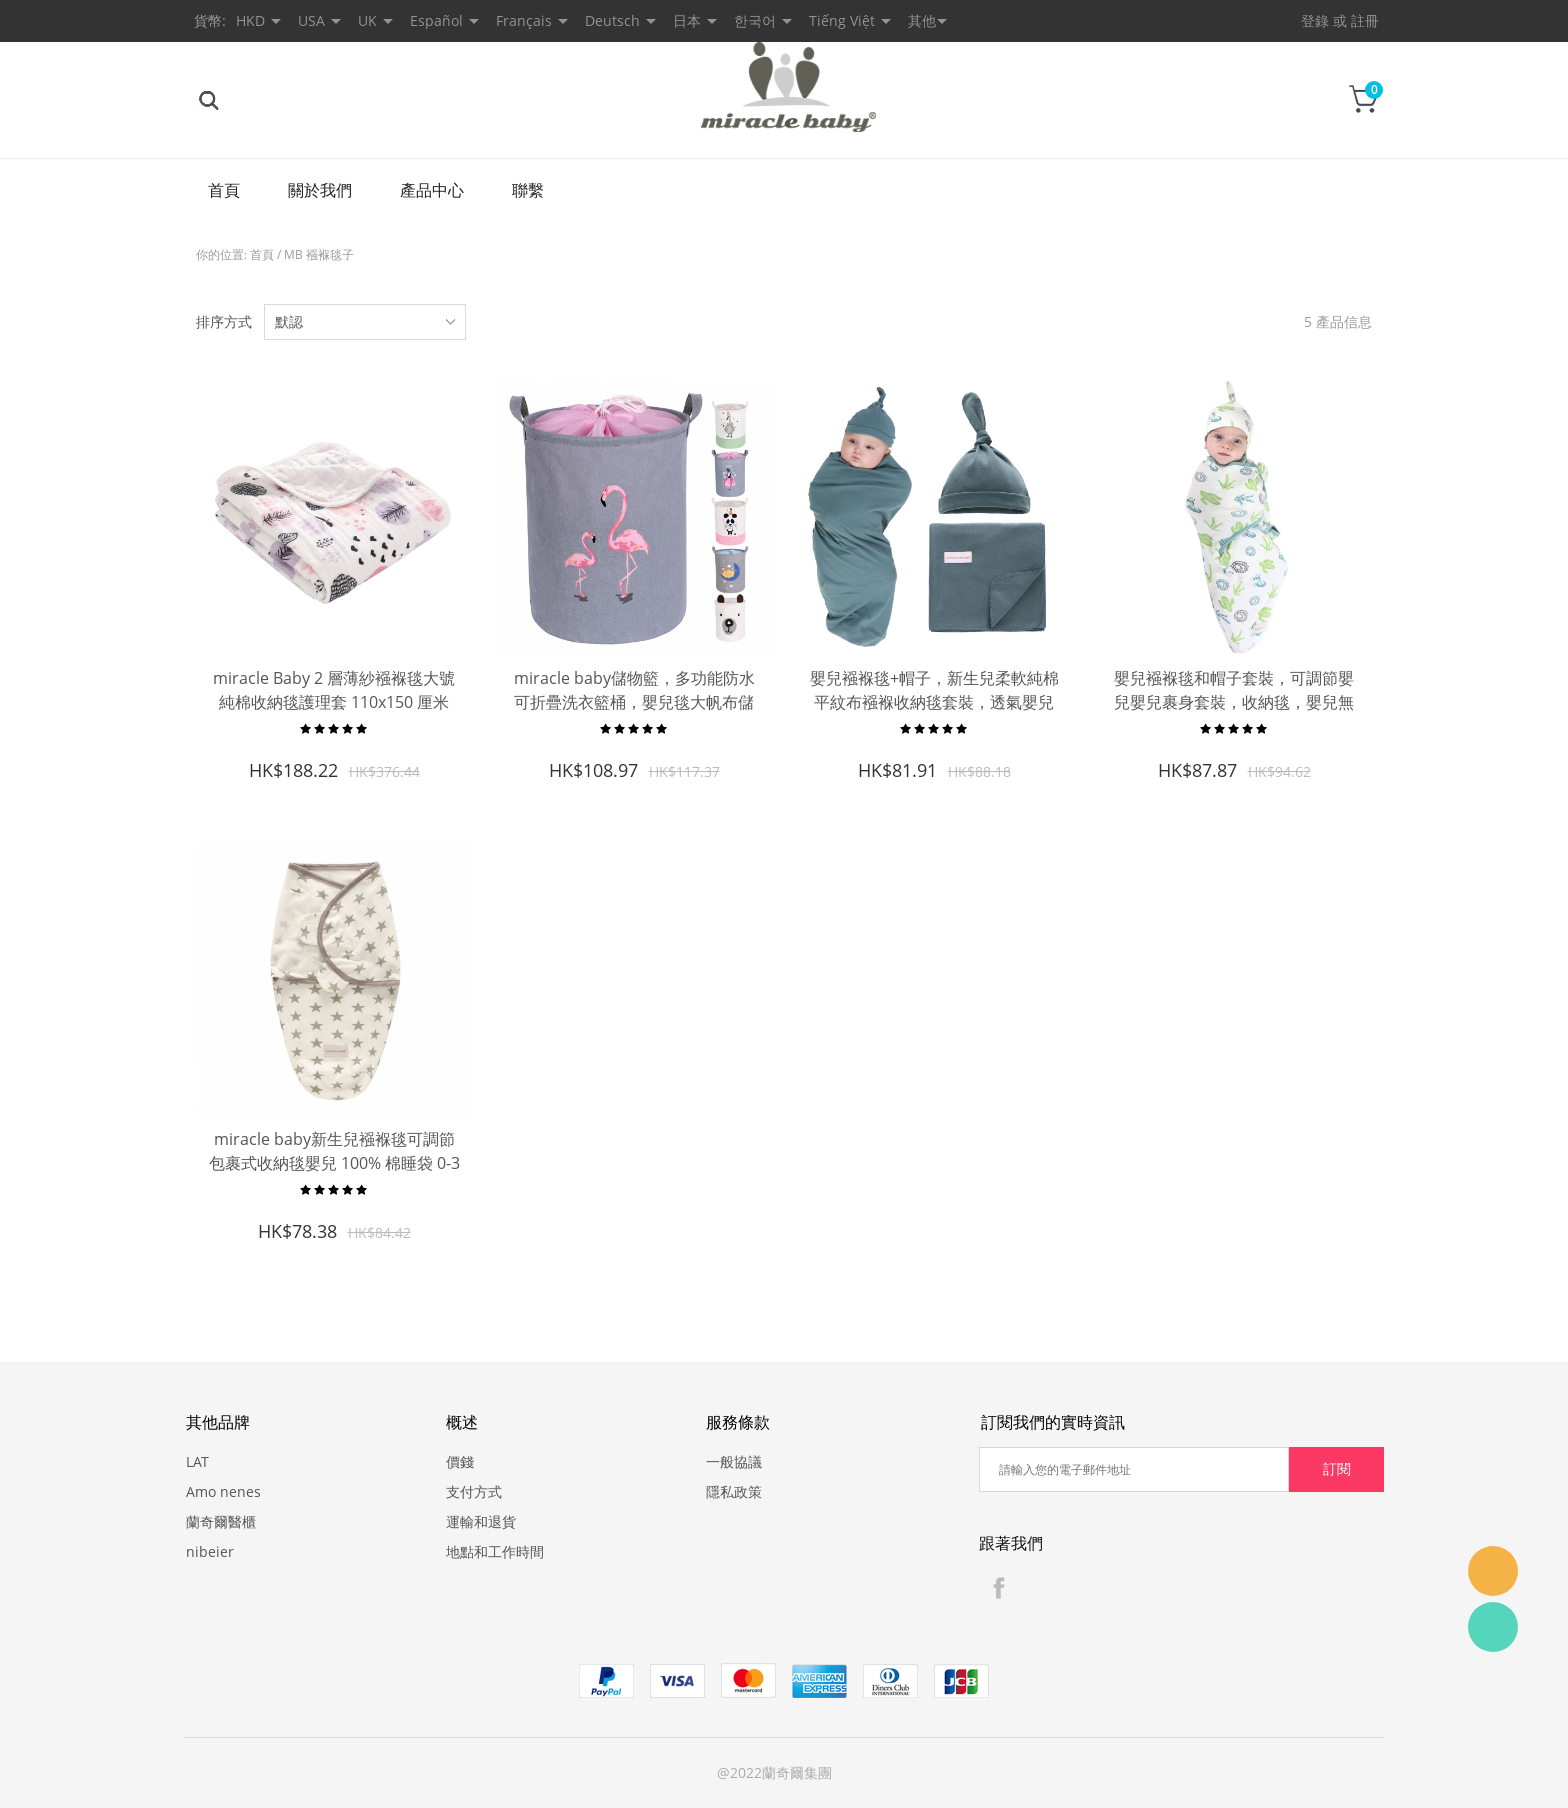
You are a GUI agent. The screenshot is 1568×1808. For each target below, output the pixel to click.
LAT (197, 1461)
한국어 (755, 20)
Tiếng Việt (842, 20)
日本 (687, 20)
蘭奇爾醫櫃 (221, 1521)
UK (367, 20)
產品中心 (432, 190)
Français (524, 20)
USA (311, 20)
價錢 (460, 1461)
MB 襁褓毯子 (319, 254)
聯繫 (528, 190)
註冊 (1365, 20)
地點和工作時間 (495, 1551)
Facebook (999, 1588)
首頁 (224, 190)
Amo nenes (223, 1491)
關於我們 (320, 190)
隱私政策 (734, 1491)
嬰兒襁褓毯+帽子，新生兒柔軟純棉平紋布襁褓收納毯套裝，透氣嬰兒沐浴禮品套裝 (934, 702)
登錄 (1315, 20)
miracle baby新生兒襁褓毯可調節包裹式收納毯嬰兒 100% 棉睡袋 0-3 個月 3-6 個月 (334, 1163)
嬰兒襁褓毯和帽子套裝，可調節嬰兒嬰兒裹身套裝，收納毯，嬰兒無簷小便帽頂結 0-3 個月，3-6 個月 (1234, 702)
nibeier (210, 1551)
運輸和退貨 (481, 1521)
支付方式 (474, 1491)
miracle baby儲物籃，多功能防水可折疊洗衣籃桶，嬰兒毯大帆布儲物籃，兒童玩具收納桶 (634, 702)
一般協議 (734, 1461)
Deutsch (612, 20)
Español (436, 20)
